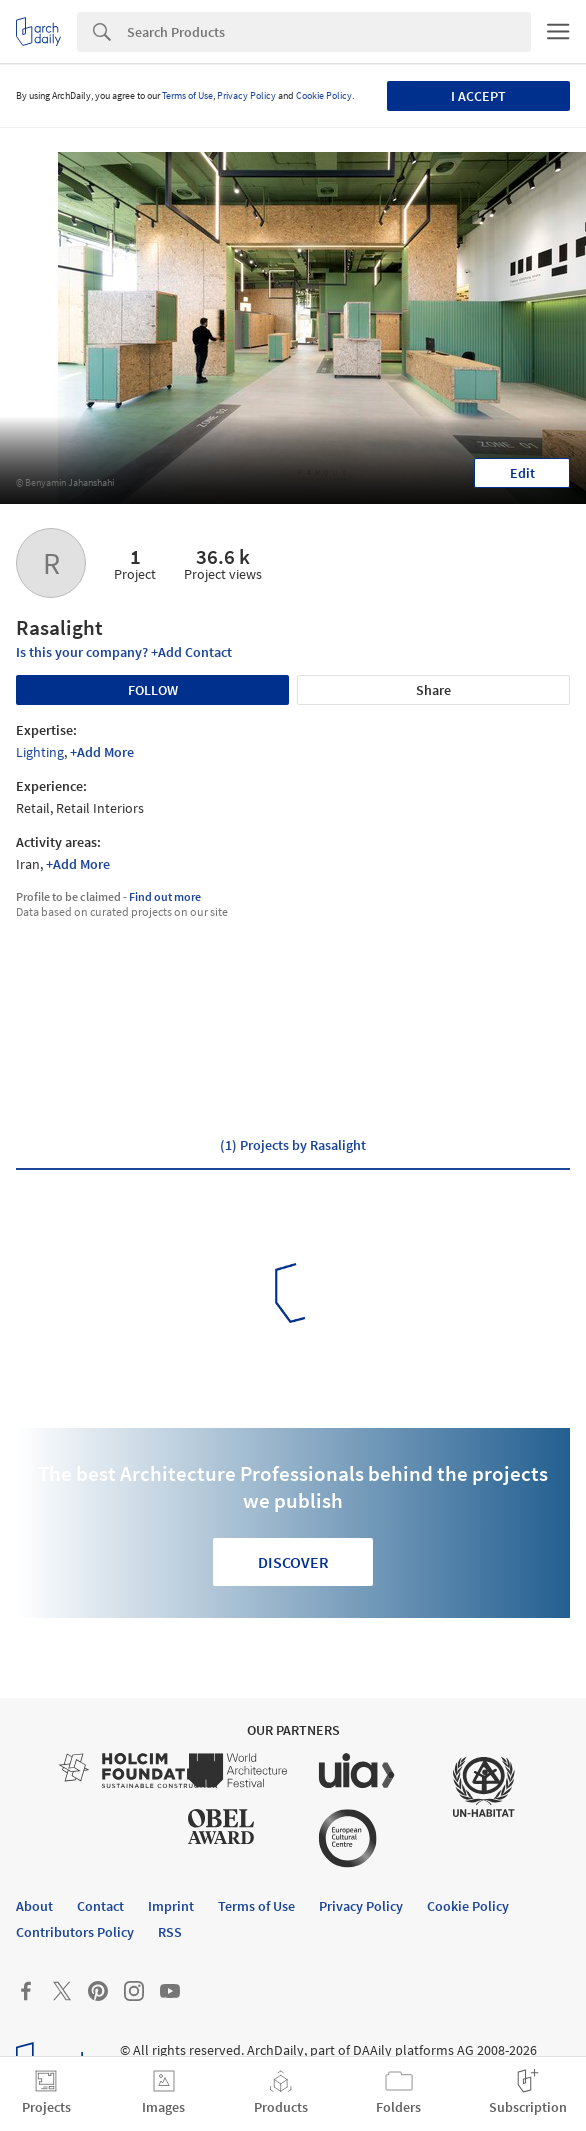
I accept (478, 96)
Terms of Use (187, 95)
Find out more (165, 896)
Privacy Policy (246, 95)
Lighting (40, 752)
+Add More (102, 752)
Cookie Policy (324, 95)
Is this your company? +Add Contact (124, 652)
